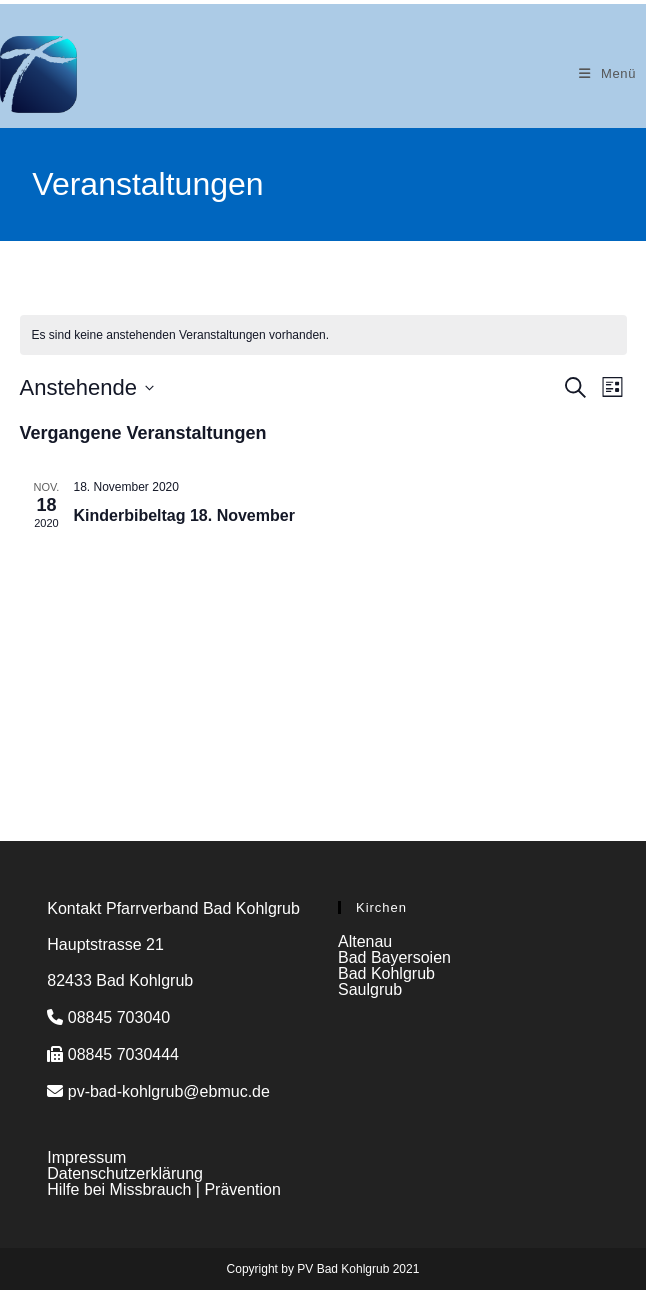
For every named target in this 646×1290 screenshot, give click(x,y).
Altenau (365, 941)
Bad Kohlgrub (386, 973)
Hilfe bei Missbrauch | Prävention (164, 1189)
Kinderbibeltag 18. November (184, 515)
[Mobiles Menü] (607, 73)
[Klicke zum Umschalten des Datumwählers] (87, 387)
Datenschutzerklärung (125, 1173)
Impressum (86, 1157)
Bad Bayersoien (394, 957)
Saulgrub (370, 989)
